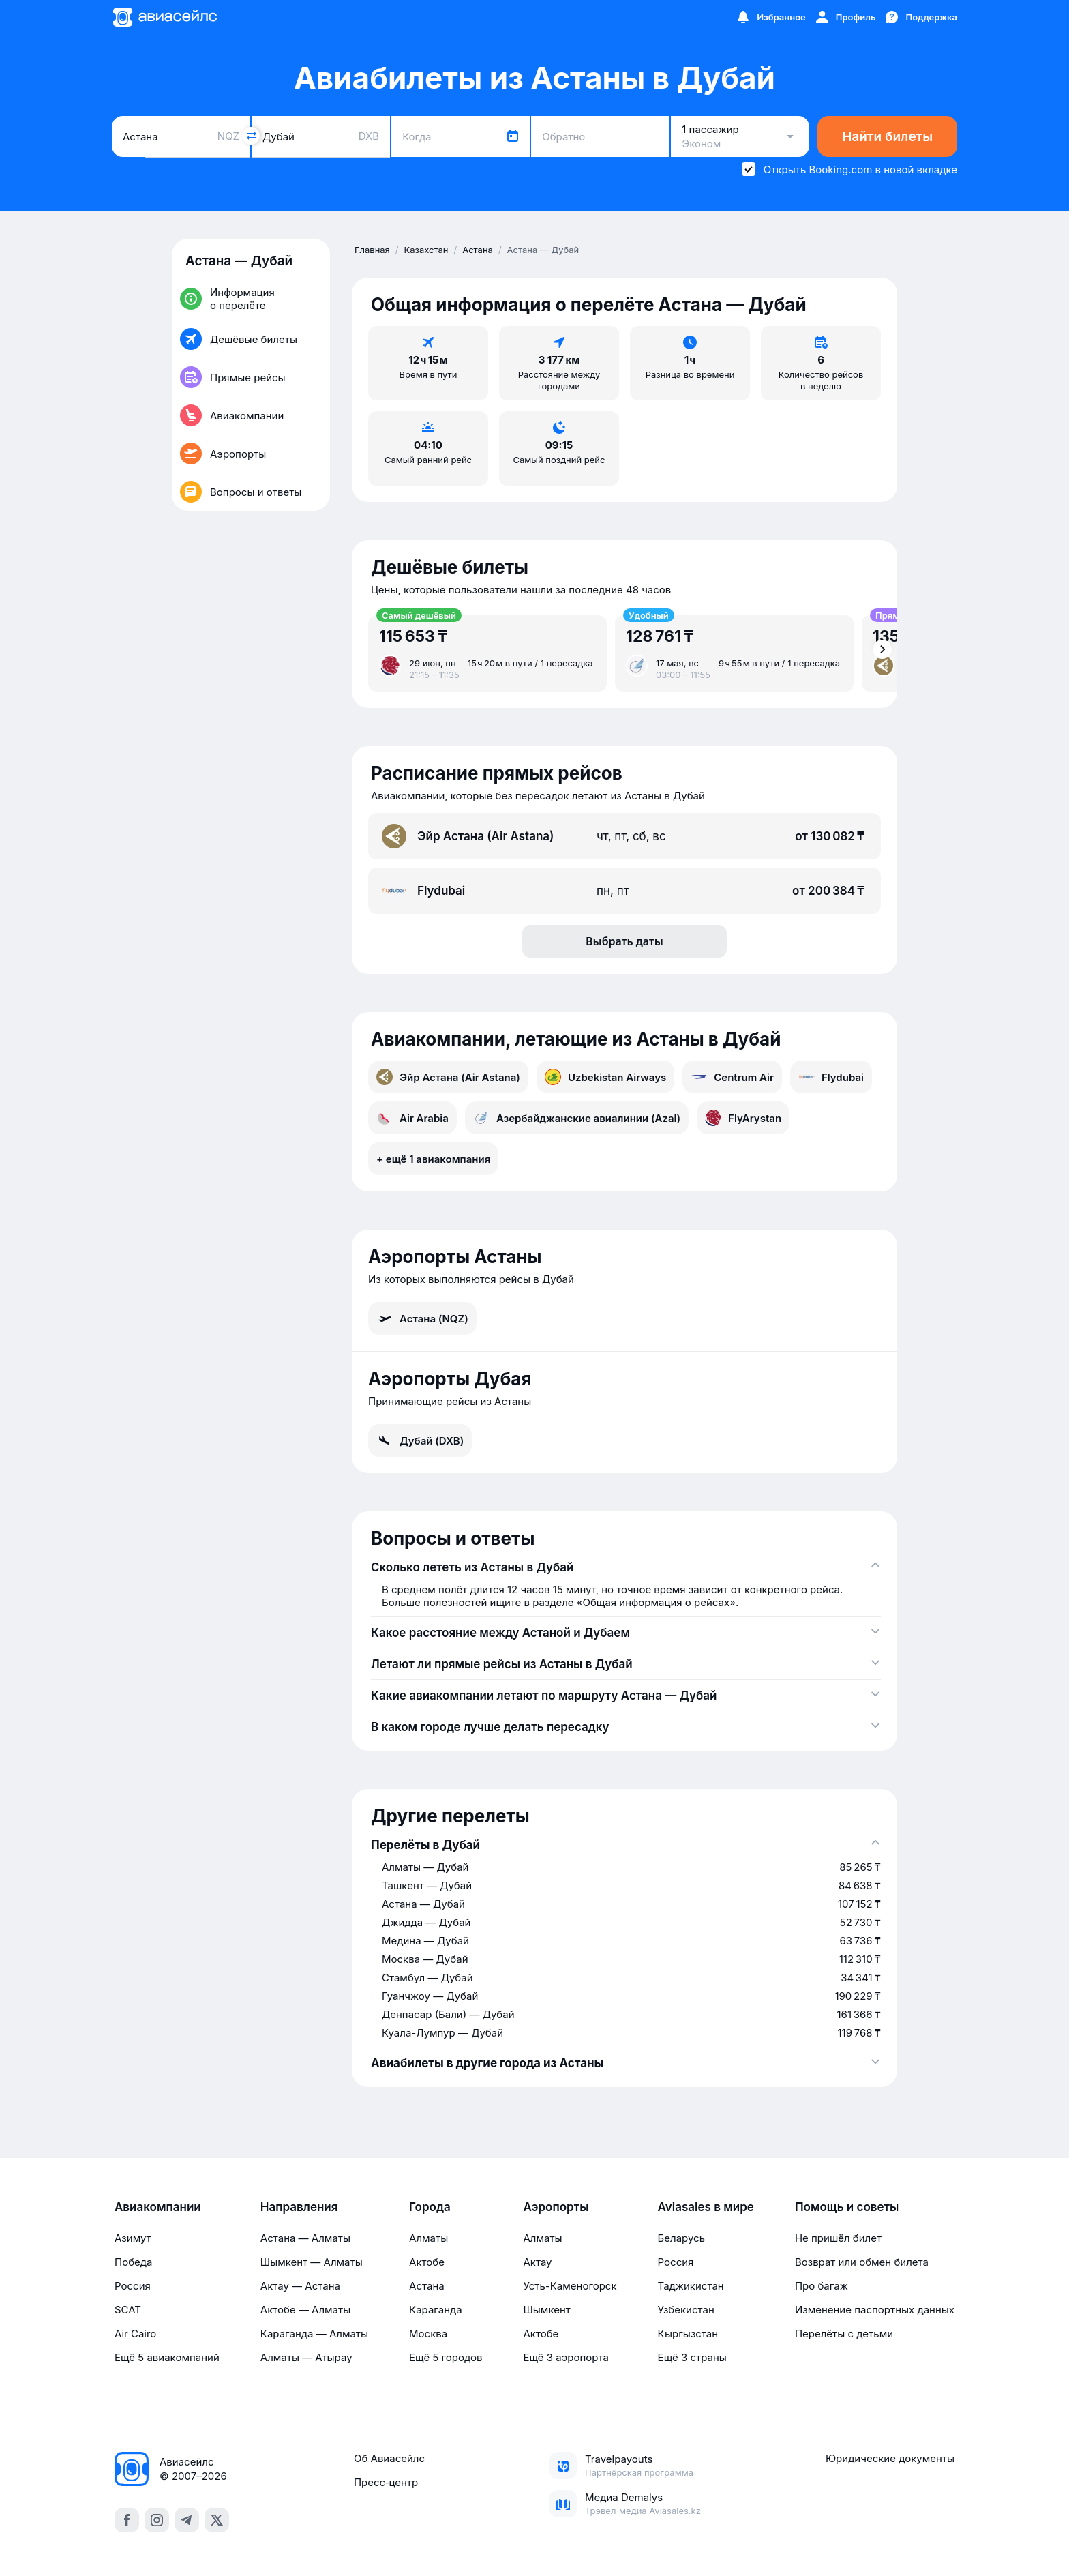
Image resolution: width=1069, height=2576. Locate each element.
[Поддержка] (920, 17)
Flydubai (831, 1077)
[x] (217, 2520)
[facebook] (127, 2520)
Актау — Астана (300, 2285)
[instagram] (157, 2520)
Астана (427, 2285)
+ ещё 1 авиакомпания (433, 1159)
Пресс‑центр (386, 2482)
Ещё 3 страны (692, 2357)
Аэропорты (555, 2207)
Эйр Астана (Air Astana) (448, 1077)
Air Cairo (135, 2333)
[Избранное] (770, 17)
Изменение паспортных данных (874, 2309)
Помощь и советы (847, 2207)
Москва (428, 2333)
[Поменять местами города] (251, 136)
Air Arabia (412, 1118)
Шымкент (546, 2309)
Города (430, 2207)
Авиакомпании (158, 2207)
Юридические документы (890, 2458)
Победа (133, 2261)
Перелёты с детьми (844, 2333)
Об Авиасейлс (389, 2458)
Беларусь (681, 2238)
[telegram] (187, 2520)
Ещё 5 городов (445, 2357)
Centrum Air (732, 1077)
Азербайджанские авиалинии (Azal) (576, 1118)
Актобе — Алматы (305, 2309)
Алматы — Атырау (306, 2357)
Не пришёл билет (838, 2238)
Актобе (427, 2261)
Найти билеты (887, 137)
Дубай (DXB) (420, 1440)
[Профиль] (845, 17)
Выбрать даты (624, 941)
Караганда (435, 2309)
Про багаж (821, 2285)
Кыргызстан (688, 2333)
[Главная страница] (164, 17)
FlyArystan (743, 1118)
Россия (133, 2285)
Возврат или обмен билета (862, 2261)
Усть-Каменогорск (569, 2285)
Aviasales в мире (706, 2207)
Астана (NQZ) (422, 1318)
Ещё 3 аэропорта (565, 2357)
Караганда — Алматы (314, 2333)
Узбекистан (686, 2309)
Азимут (133, 2238)
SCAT (128, 2309)
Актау (537, 2261)
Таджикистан (691, 2285)
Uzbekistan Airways (605, 1077)
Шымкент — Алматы (311, 2261)
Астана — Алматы (305, 2238)
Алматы (428, 2238)
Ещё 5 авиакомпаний (167, 2357)
